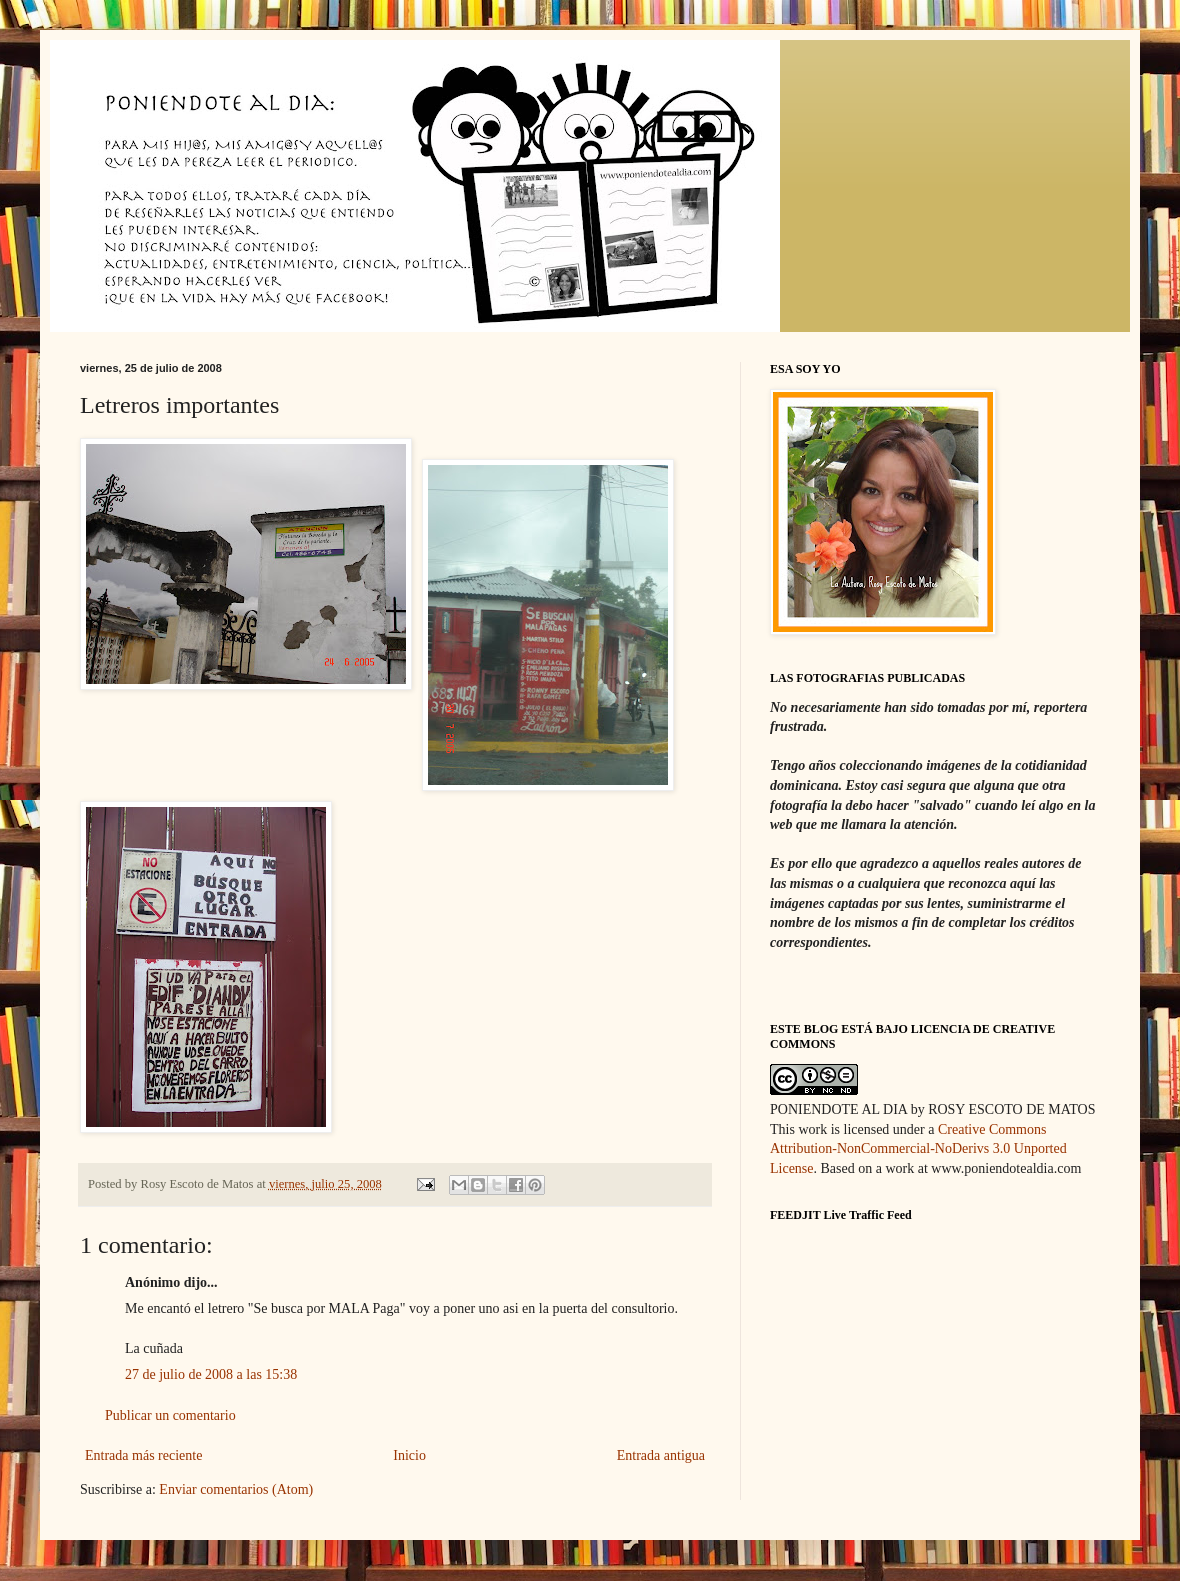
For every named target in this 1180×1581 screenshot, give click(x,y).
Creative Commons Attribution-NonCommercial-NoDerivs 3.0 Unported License (918, 1149)
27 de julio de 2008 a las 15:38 (211, 1374)
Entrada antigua (661, 1455)
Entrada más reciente (143, 1455)
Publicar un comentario (170, 1415)
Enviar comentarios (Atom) (236, 1489)
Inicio (409, 1455)
